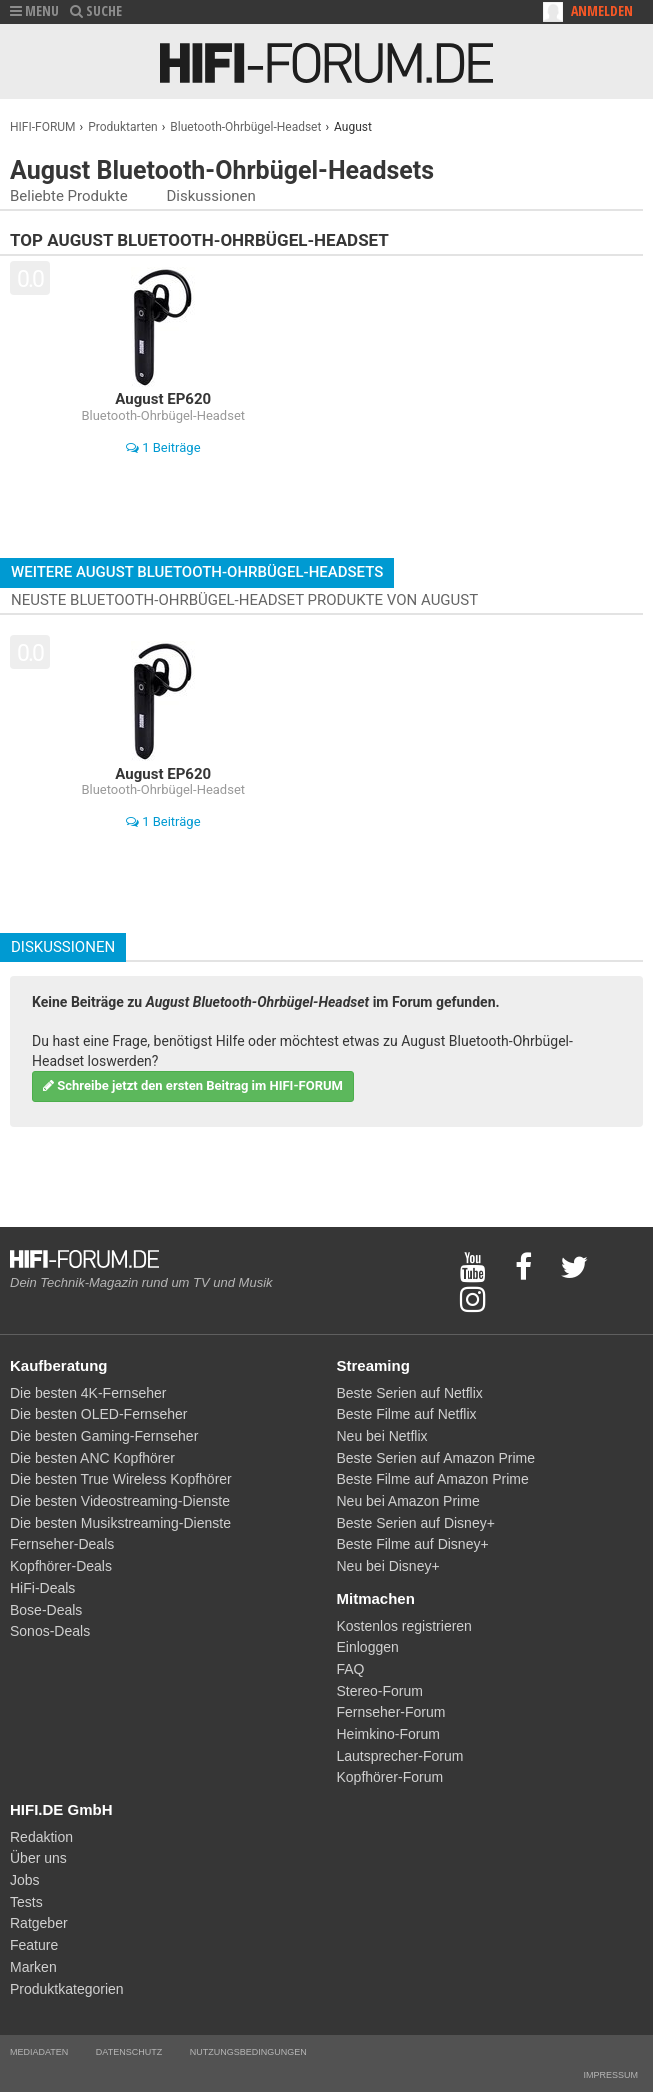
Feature (34, 1945)
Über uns (38, 1858)
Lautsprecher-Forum (400, 1756)
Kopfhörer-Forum (390, 1777)
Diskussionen (210, 196)
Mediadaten (39, 2052)
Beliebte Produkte (69, 196)
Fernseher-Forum (391, 1712)
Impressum (610, 2075)
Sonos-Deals (50, 1631)
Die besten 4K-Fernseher (88, 1393)
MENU (34, 10)
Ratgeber (39, 1923)
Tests (26, 1902)
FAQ (351, 1669)
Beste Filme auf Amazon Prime (433, 1479)
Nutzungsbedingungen (248, 2052)
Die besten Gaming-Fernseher (104, 1436)
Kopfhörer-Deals (61, 1566)
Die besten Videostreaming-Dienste (120, 1501)
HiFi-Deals (42, 1588)
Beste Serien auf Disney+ (416, 1523)
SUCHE (96, 10)
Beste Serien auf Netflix (410, 1393)
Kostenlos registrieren (404, 1626)
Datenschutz (129, 2052)
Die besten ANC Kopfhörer (92, 1458)
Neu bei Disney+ (388, 1566)
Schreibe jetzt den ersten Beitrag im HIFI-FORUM (193, 1085)
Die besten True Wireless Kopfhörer (121, 1479)
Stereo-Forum (380, 1691)
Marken (33, 1967)
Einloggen (368, 1647)
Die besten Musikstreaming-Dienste (120, 1523)
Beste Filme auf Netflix (407, 1414)
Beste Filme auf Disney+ (413, 1544)
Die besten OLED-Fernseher (98, 1414)
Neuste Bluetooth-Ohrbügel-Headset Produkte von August (244, 600)
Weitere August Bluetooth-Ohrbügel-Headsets (197, 572)
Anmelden (602, 10)
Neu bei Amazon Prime (408, 1501)
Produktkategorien (67, 1989)
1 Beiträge (163, 447)
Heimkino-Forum (388, 1734)
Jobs (25, 1880)
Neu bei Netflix (382, 1436)
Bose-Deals (46, 1610)
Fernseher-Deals (62, 1544)
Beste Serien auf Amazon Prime (436, 1458)
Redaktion (41, 1837)
